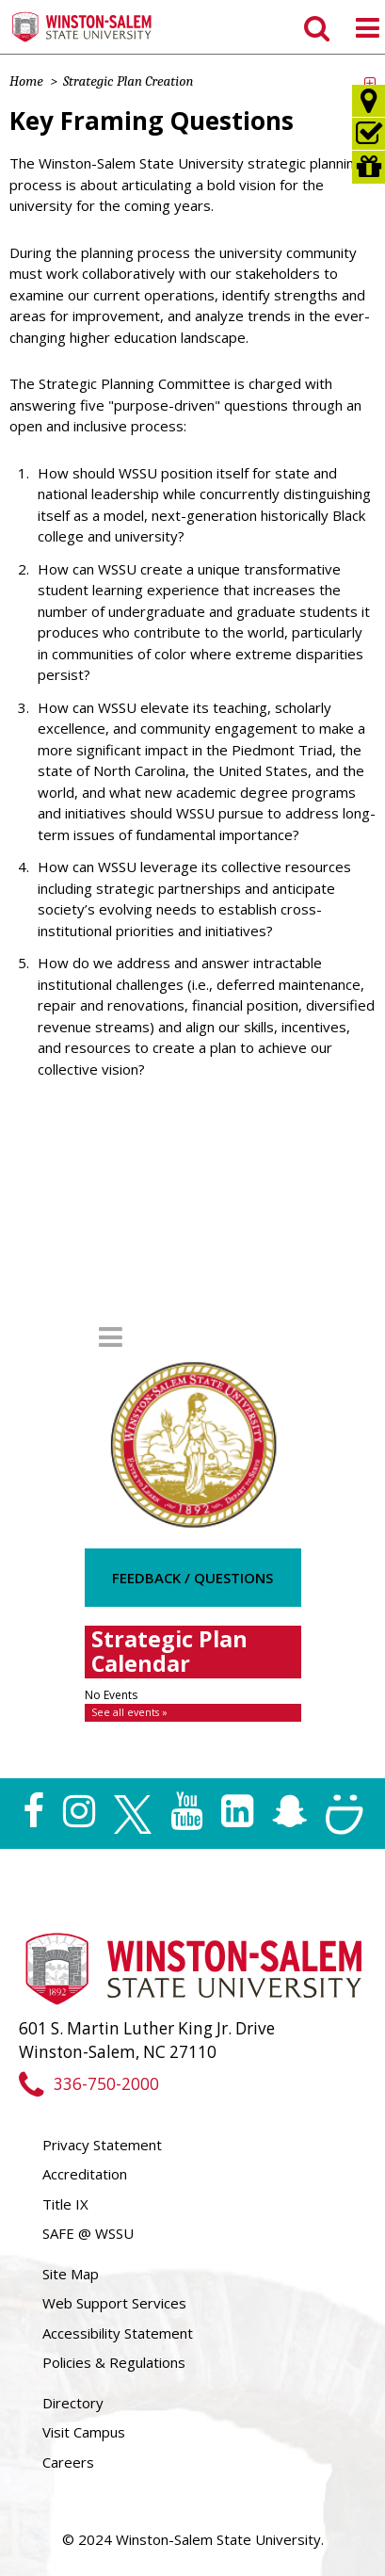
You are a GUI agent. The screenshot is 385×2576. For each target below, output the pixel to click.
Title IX (65, 2204)
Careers (68, 2462)
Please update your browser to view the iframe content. (193, 1705)
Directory (73, 2402)
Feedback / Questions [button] (192, 1577)
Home (26, 81)
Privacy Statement (102, 2144)
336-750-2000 (89, 2084)
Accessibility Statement (117, 2333)
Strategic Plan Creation (128, 81)
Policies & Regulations (113, 2362)
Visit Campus (83, 2431)
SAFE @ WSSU (88, 2233)
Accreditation (84, 2173)
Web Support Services (114, 2302)
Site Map (70, 2273)
